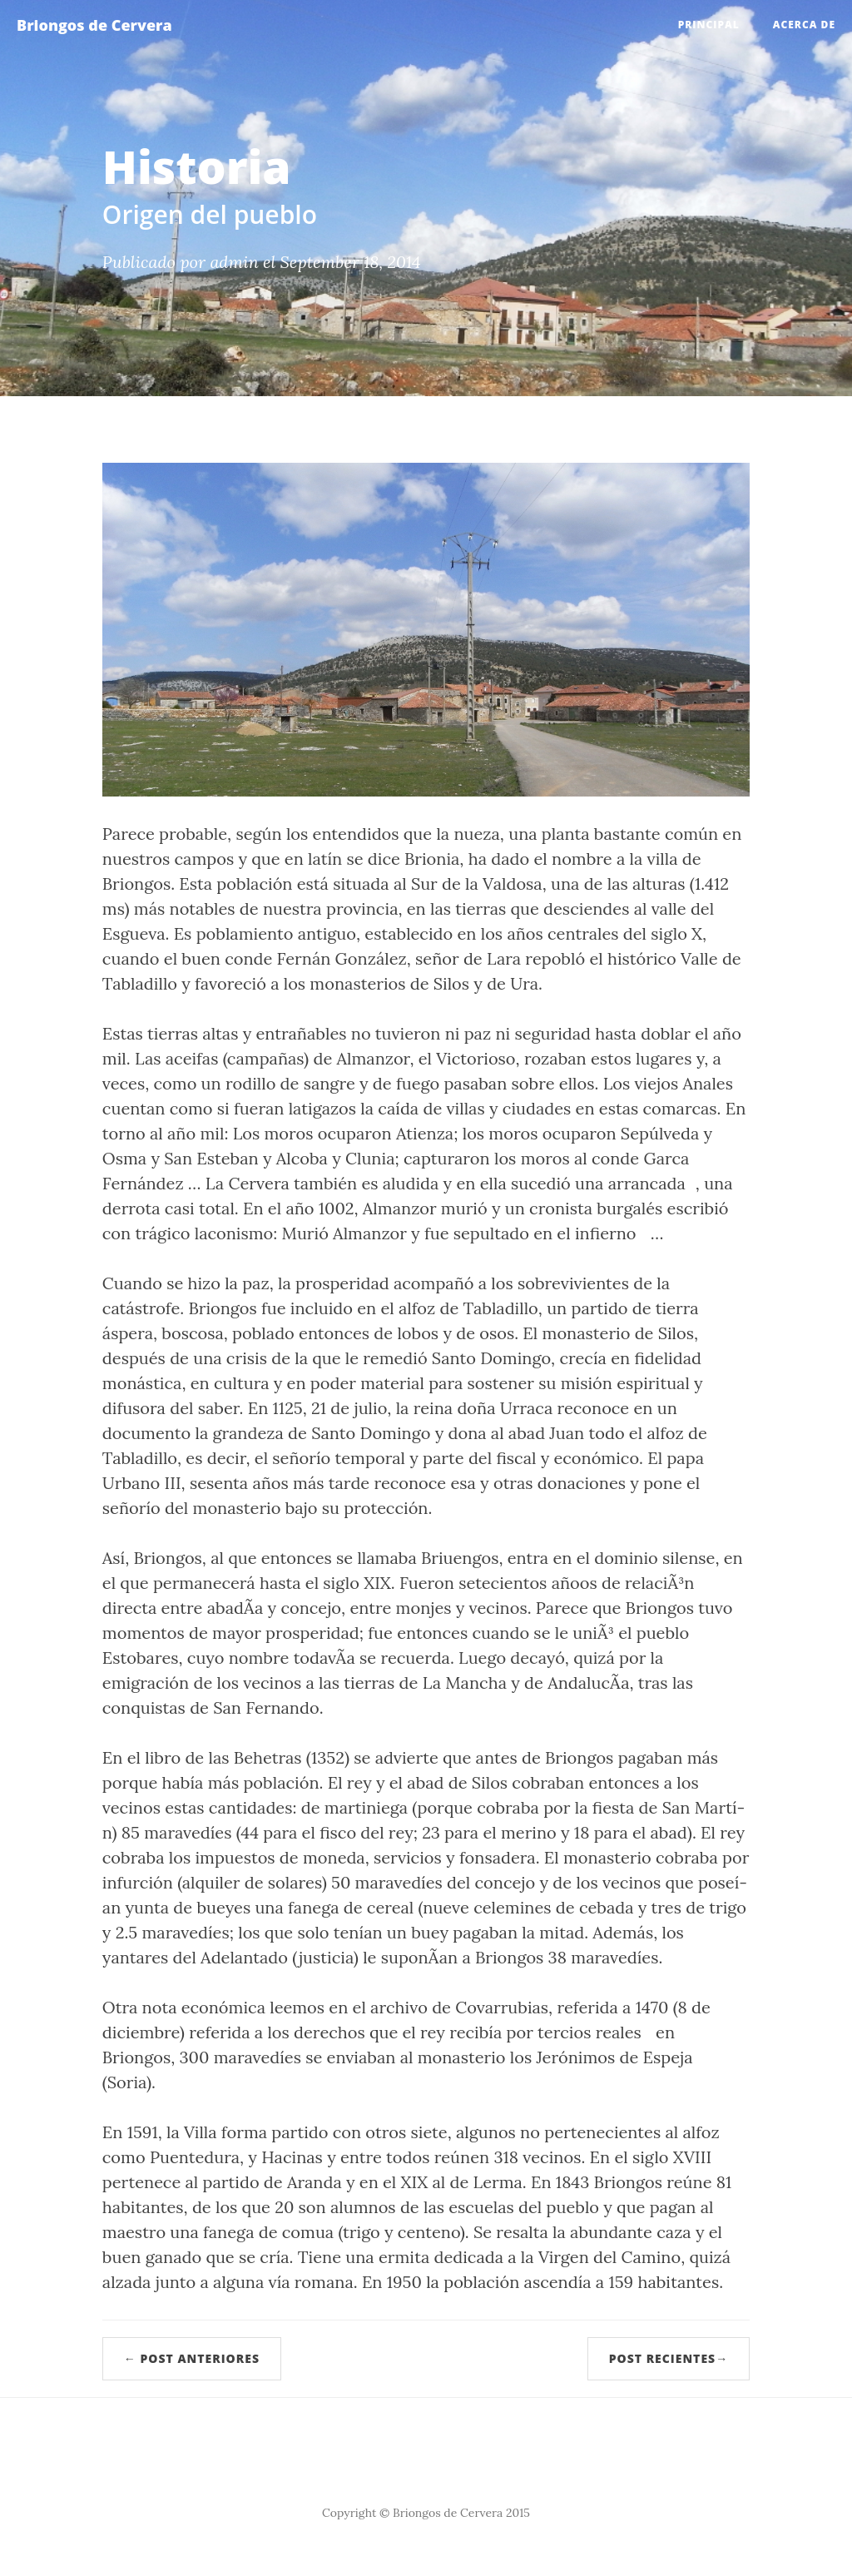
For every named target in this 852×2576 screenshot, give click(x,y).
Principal (709, 24)
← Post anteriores (192, 2358)
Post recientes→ (669, 2358)
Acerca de (804, 24)
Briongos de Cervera (94, 25)
